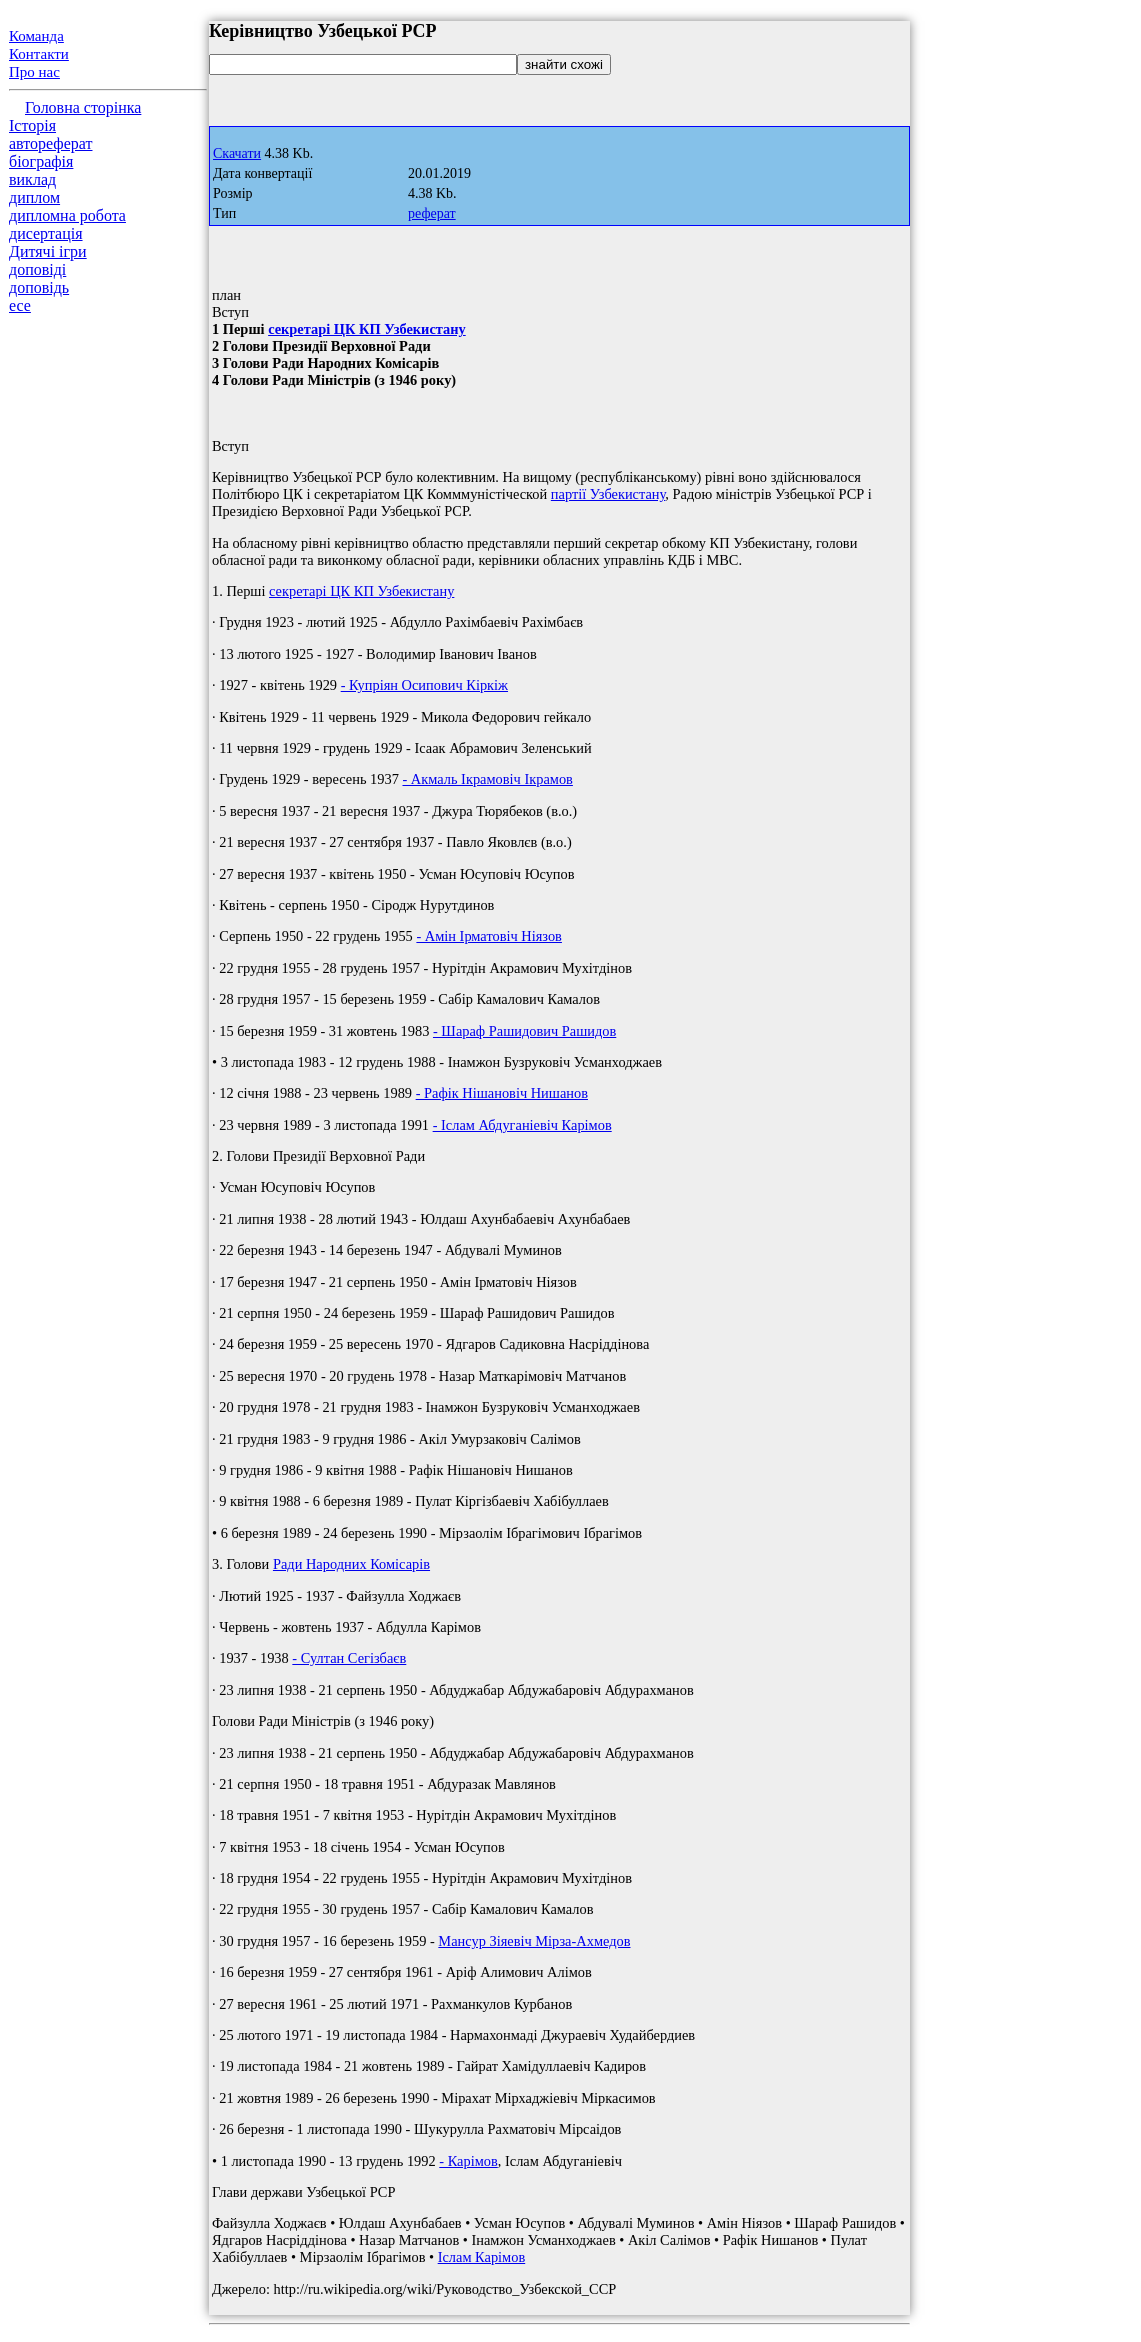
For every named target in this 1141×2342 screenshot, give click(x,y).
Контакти (39, 54)
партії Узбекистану (608, 494)
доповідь (39, 287)
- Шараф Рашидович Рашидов (524, 1031)
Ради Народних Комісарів (351, 1564)
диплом (34, 197)
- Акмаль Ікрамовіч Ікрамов (487, 779)
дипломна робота (67, 215)
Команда (36, 36)
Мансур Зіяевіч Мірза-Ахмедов (534, 1941)
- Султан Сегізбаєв (349, 1658)
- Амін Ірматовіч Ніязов (489, 936)
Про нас (34, 72)
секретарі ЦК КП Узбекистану (367, 329)
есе (20, 305)
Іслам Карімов (482, 2257)
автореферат (50, 143)
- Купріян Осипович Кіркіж (424, 685)
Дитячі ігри (48, 251)
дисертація (46, 233)
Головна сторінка (83, 107)
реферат (432, 213)
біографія (41, 161)
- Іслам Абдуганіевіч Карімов (522, 1125)
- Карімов (468, 2161)
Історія (32, 125)
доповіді (37, 269)
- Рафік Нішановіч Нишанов (502, 1093)
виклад (32, 179)
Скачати (237, 153)
